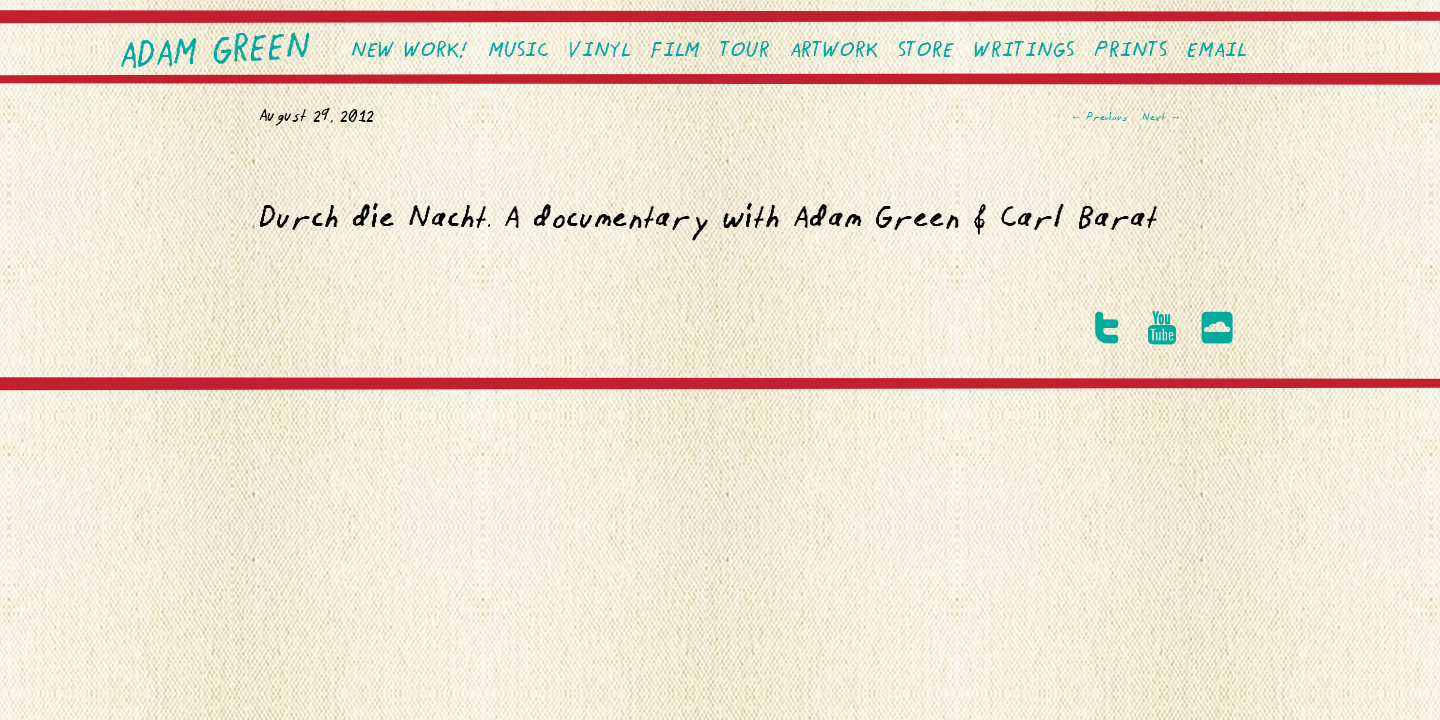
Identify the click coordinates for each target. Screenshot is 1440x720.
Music (518, 51)
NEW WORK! (409, 51)
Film (675, 51)
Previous (1098, 118)
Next (1161, 118)
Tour (745, 51)
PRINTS (1130, 51)
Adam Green (216, 53)
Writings (1024, 51)
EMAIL (1216, 51)
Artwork (834, 51)
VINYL (599, 51)
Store (926, 51)
